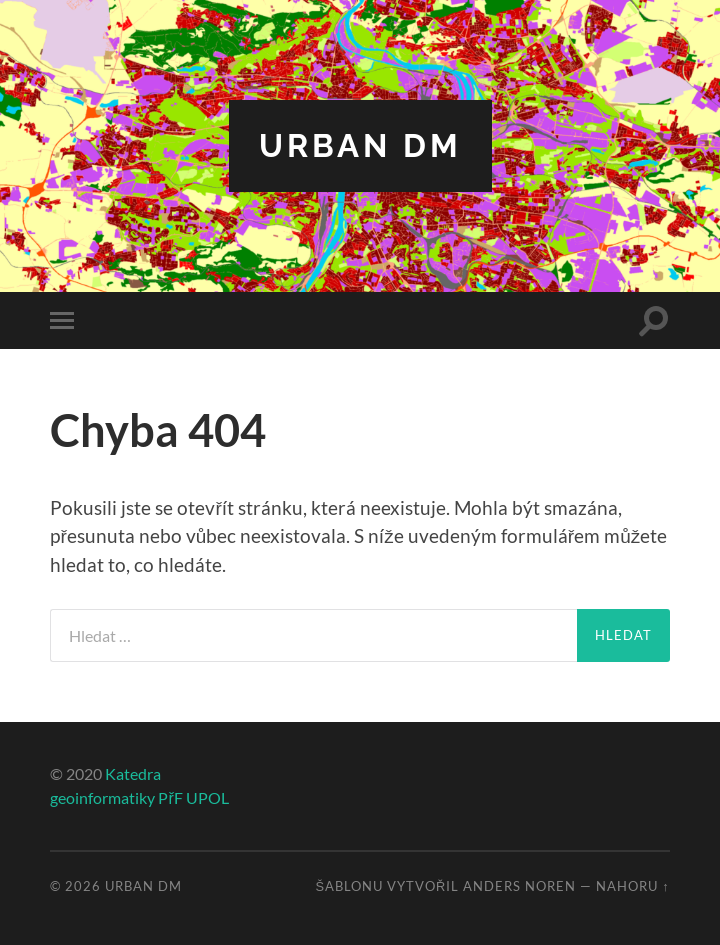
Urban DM (360, 145)
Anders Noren (519, 886)
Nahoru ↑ (632, 886)
